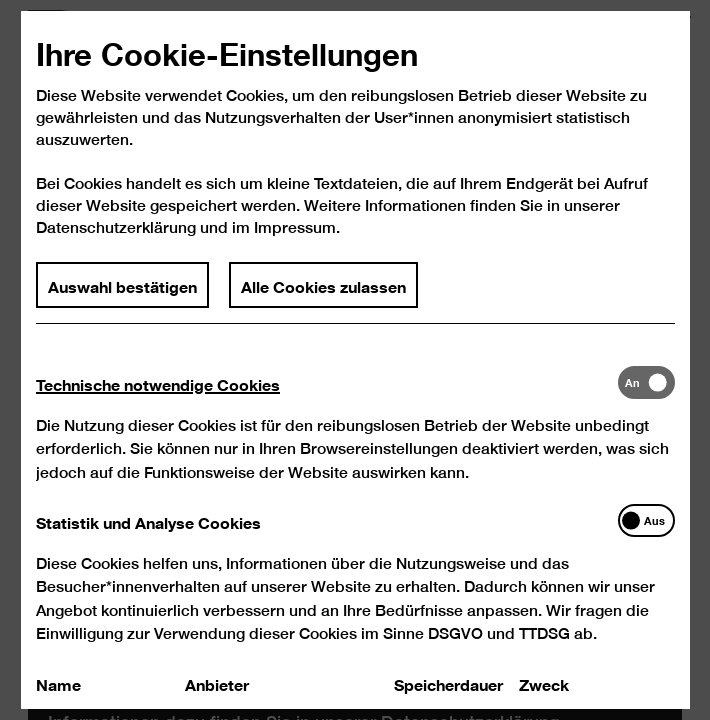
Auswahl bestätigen (122, 308)
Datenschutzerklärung (116, 251)
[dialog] (355, 360)
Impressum (295, 251)
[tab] (326, 405)
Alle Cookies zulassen (323, 308)
